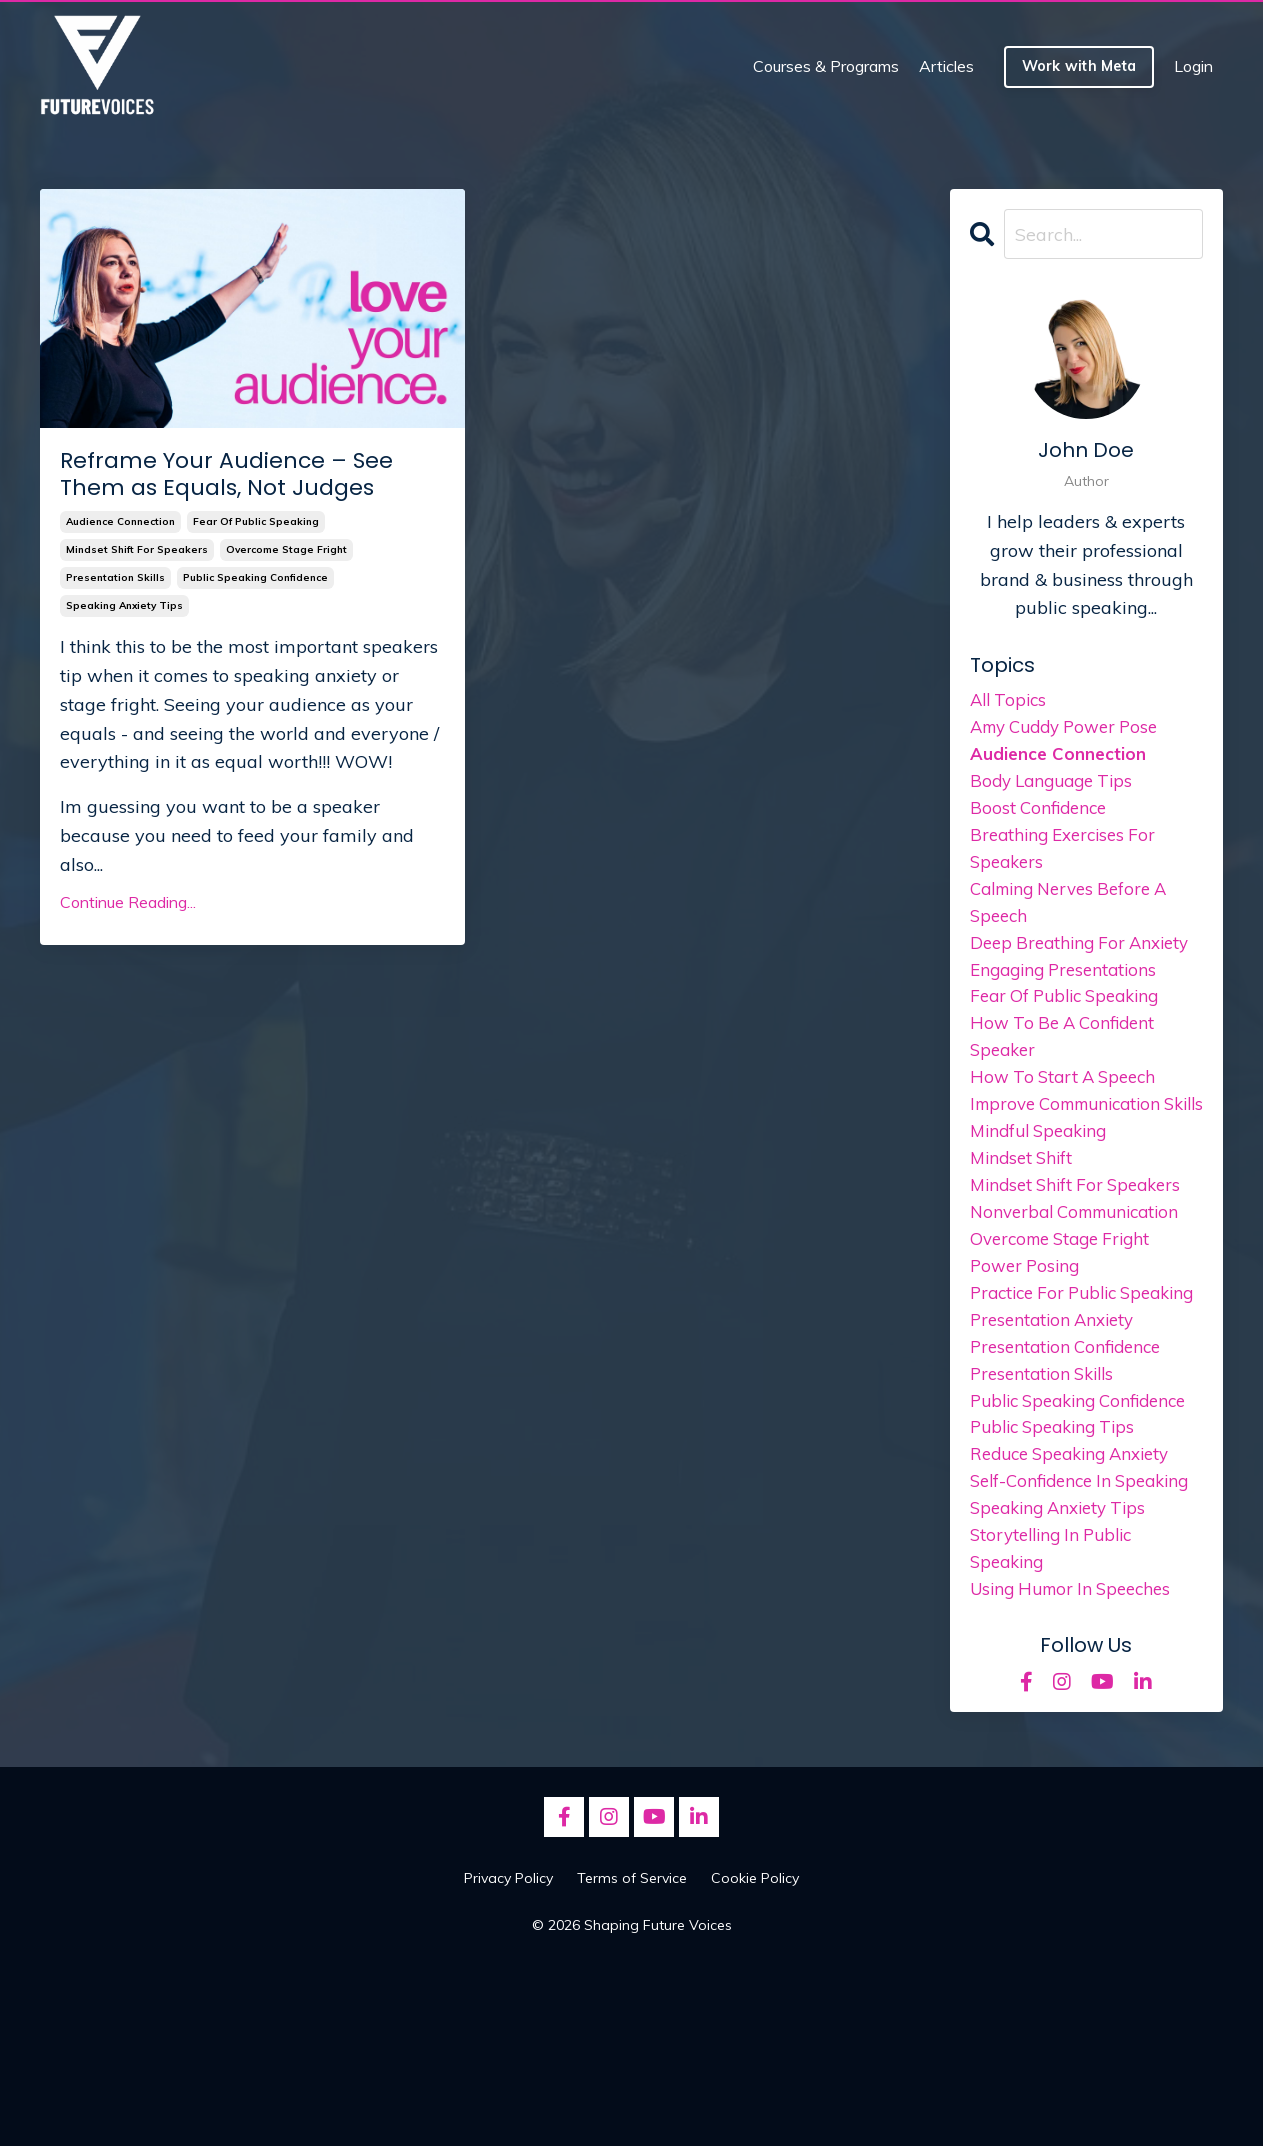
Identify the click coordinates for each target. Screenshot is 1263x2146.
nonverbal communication (1083, 1277)
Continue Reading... (128, 902)
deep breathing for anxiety (1086, 960)
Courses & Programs (826, 66)
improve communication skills (1074, 1148)
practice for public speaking (1049, 1378)
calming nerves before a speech (1077, 917)
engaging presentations (1069, 989)
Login (1193, 66)
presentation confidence (1071, 1450)
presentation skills (115, 577)
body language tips (1057, 787)
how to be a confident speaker (1067, 1061)
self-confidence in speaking (1045, 1637)
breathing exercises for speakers (1068, 860)
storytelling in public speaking (1057, 1724)
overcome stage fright (286, 549)
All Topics (1011, 701)
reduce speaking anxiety (1078, 1594)
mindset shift (1024, 1219)
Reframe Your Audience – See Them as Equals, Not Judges (226, 474)
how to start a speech (1068, 1104)
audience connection (120, 521)
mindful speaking (1044, 1190)
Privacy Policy (508, 2057)
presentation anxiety (1057, 1421)
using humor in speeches (1078, 1766)
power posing (1028, 1334)
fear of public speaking (256, 521)
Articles (946, 66)
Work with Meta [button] (1079, 66)
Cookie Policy (755, 2057)
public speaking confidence (255, 577)
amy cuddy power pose (1072, 730)
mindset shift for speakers (137, 549)
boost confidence (1041, 816)
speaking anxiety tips (124, 605)
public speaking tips (1059, 1565)
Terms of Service (632, 2057)
